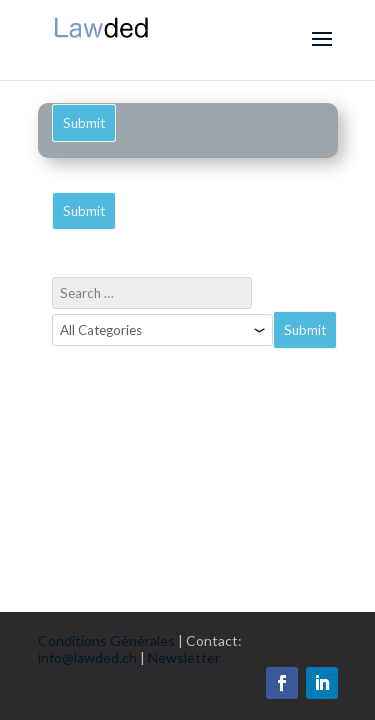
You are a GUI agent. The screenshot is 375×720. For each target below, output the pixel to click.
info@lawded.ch (87, 657)
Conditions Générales (106, 640)
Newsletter (184, 657)
